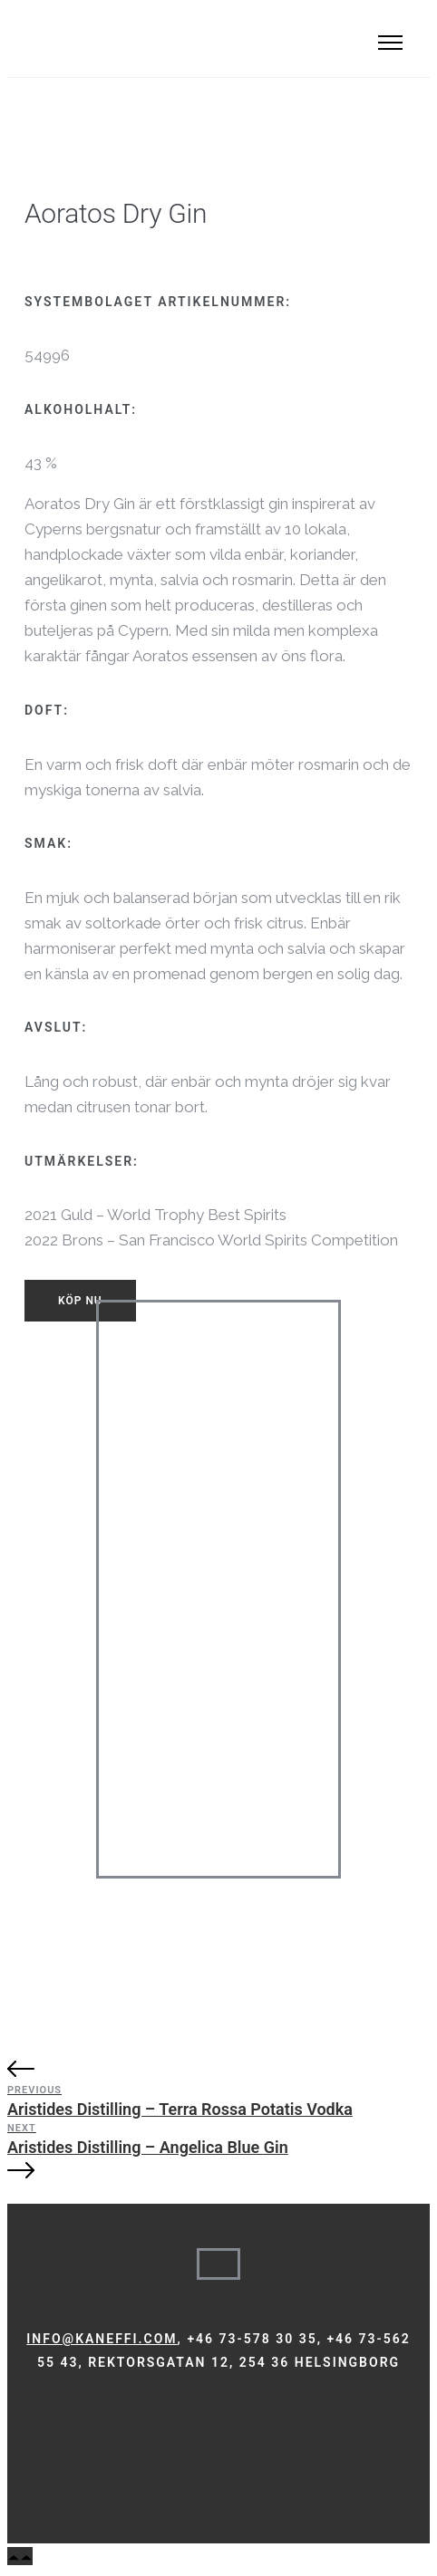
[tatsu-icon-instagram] (54, 2415)
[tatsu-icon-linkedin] (78, 2415)
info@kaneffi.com (101, 2338)
